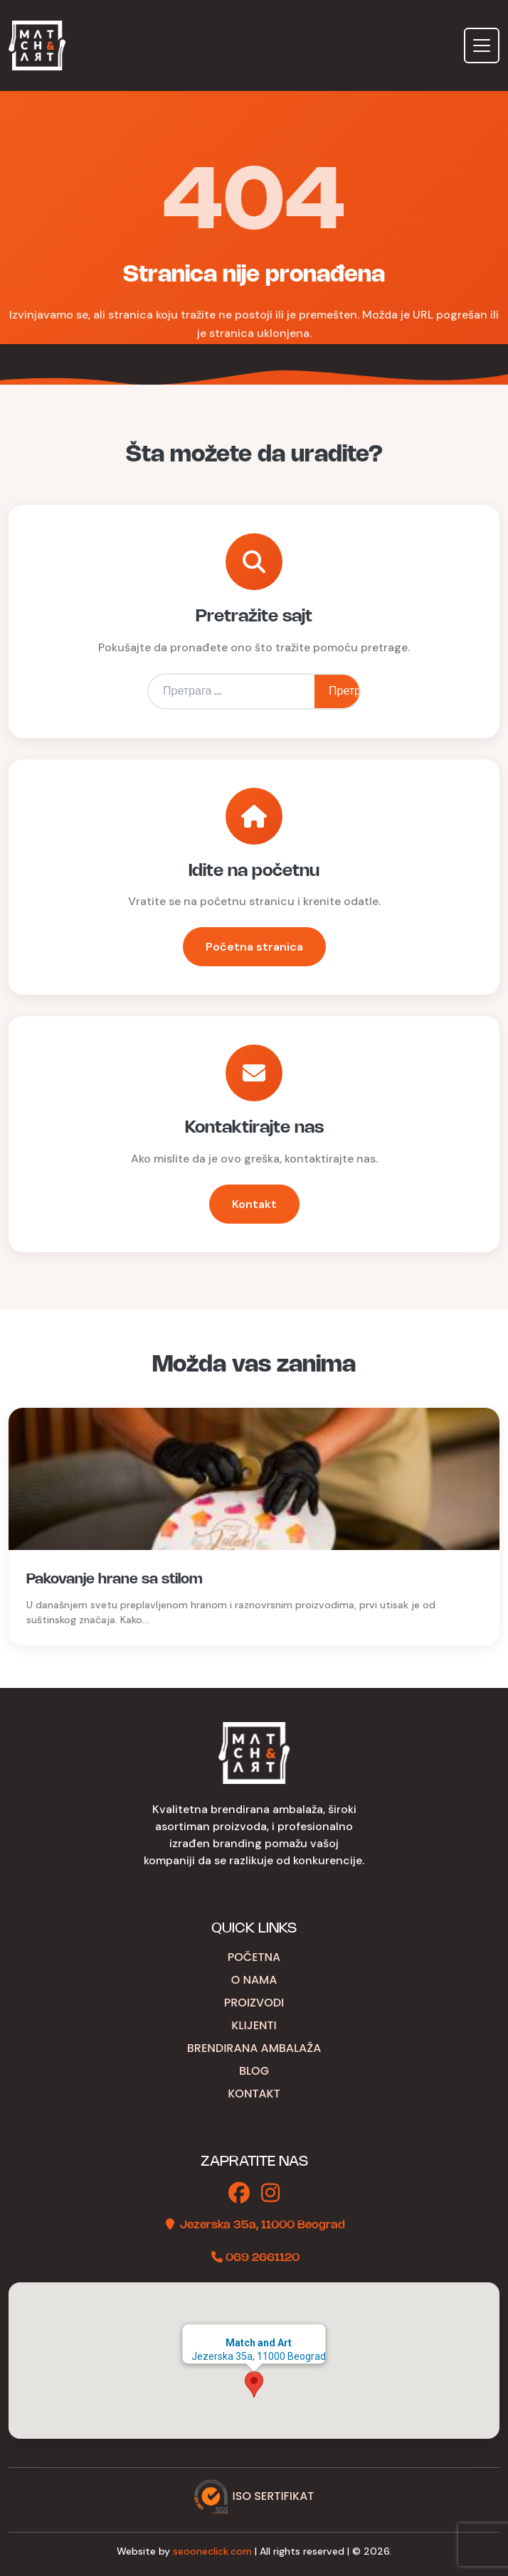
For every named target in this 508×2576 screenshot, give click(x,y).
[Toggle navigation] (481, 45)
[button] (254, 2384)
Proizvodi (254, 2002)
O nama (254, 1980)
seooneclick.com (212, 2551)
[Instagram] (270, 2194)
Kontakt (254, 1204)
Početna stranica (254, 946)
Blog (254, 2071)
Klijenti (254, 2025)
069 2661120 (263, 2257)
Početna (254, 1957)
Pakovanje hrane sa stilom (114, 1579)
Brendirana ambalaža (254, 2048)
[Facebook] (239, 2194)
